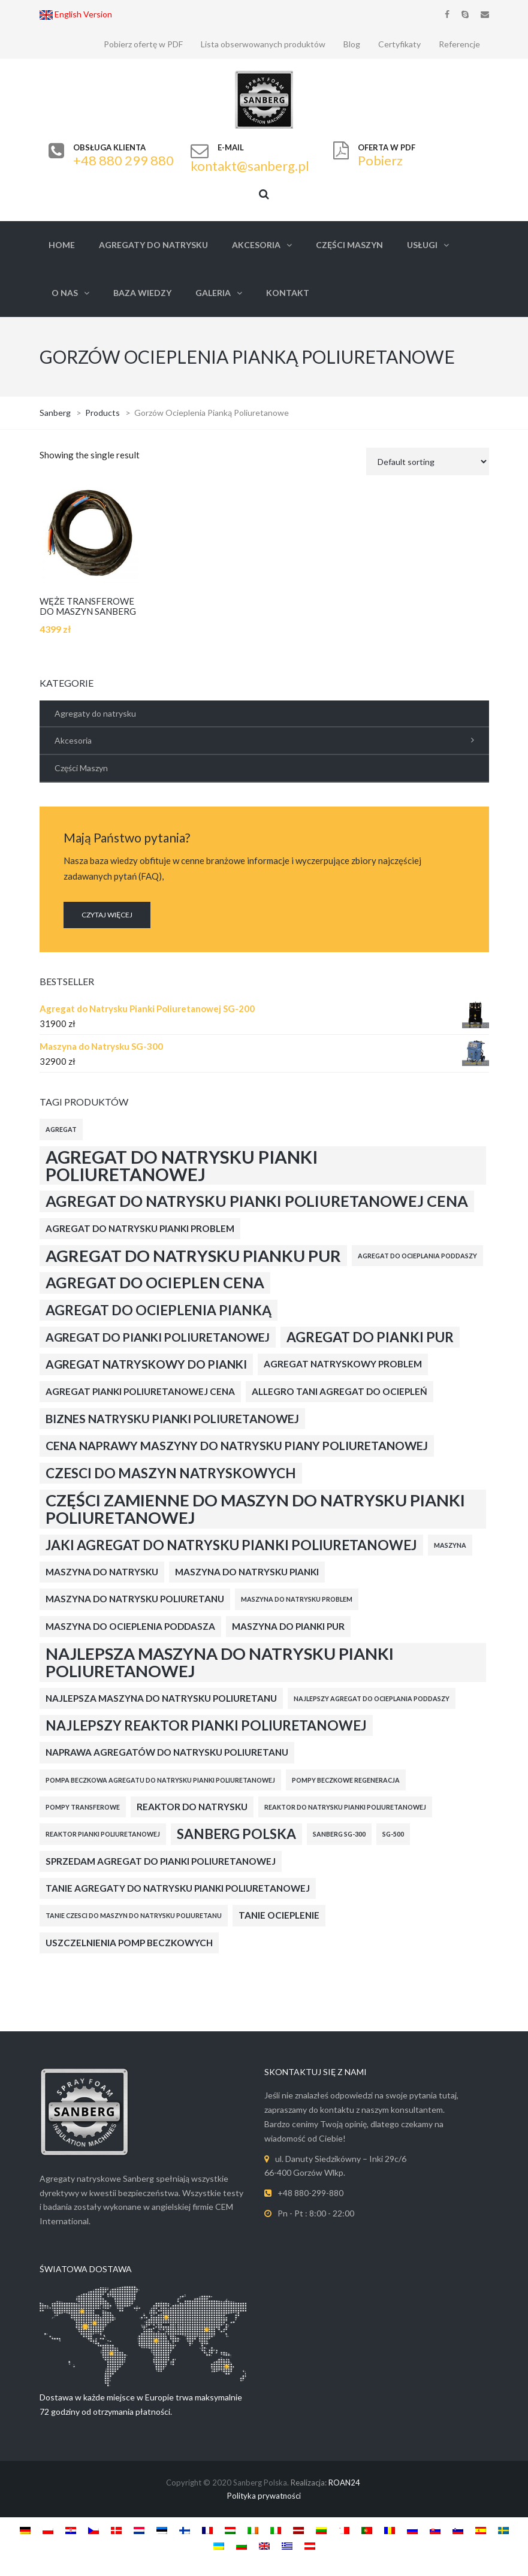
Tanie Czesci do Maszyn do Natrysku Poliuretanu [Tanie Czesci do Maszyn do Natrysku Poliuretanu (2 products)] (134, 1915)
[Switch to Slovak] (435, 2530)
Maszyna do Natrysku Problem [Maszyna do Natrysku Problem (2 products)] (296, 1599)
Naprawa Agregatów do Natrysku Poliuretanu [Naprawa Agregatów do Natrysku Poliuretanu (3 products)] (167, 1752)
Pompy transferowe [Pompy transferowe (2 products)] (83, 1807)
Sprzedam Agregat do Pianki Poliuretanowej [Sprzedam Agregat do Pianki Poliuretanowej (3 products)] (161, 1861)
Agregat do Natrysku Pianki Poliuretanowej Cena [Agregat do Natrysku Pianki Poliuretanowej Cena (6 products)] (257, 1201)
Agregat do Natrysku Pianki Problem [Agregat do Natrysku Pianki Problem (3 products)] (140, 1228)
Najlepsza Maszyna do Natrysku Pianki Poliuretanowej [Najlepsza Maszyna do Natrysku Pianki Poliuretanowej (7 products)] (220, 1662)
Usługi (422, 245)
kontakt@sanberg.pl (250, 166)
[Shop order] (427, 461)
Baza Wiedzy (142, 293)
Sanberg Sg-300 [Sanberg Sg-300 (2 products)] (339, 1834)
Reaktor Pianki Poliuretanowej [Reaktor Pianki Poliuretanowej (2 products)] (103, 1834)
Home (62, 245)
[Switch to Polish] (48, 2530)
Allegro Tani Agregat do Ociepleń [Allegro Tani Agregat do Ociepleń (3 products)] (339, 1391)
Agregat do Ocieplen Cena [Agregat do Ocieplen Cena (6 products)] (155, 1282)
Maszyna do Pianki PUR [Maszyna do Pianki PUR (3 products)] (288, 1626)
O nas (65, 293)
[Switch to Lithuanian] (321, 2530)
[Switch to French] (207, 2530)
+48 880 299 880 (123, 160)
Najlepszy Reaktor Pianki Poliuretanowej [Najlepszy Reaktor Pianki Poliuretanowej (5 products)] (206, 1725)
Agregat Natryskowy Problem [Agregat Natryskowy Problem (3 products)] (343, 1363)
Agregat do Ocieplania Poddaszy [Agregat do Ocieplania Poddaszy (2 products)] (417, 1256)
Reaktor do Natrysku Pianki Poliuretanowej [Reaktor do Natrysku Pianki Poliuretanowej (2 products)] (345, 1807)
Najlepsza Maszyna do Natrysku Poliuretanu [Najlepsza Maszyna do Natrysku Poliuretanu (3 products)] (161, 1698)
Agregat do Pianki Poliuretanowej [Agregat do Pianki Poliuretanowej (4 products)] (158, 1337)
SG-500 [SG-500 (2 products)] (393, 1834)
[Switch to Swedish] (503, 2530)
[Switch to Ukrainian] (218, 2545)
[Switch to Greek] (287, 2545)
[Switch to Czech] (93, 2530)
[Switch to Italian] (275, 2530)
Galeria (213, 293)
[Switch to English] (264, 2545)
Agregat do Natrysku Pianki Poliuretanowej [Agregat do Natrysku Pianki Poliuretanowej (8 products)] (182, 1165)
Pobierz (380, 160)
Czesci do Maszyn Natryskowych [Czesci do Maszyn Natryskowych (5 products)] (171, 1473)
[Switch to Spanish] (480, 2530)
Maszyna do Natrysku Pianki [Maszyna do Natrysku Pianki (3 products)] (247, 1571)
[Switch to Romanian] (389, 2530)
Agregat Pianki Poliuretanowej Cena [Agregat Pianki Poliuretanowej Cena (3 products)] (140, 1391)
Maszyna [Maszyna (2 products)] (450, 1545)
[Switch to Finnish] (184, 2530)
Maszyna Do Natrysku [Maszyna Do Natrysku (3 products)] (102, 1571)
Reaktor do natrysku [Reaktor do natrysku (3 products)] (192, 1806)
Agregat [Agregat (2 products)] (61, 1129)
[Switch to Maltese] (344, 2530)
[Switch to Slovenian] (457, 2530)
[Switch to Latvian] (298, 2530)
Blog (351, 44)
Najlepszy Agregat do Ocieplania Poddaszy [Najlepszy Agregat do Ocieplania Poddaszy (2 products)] (371, 1698)
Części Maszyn (349, 245)
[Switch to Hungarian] (230, 2530)
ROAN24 (344, 2482)
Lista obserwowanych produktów (263, 44)
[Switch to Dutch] (139, 2530)
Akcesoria (256, 245)
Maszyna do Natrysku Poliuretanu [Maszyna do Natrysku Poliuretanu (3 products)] (135, 1598)
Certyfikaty (399, 44)
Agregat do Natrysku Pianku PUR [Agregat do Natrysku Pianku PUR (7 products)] (193, 1256)
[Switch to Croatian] (70, 2530)
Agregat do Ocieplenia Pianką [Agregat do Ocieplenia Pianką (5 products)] (158, 1310)
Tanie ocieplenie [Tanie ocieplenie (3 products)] (279, 1915)
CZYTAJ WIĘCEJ (107, 914)
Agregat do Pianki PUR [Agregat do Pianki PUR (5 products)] (370, 1337)
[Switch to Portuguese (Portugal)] (366, 2530)
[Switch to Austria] (309, 2545)
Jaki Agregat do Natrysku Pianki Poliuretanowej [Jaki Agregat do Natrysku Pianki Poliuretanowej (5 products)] (231, 1545)
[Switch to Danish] (116, 2530)
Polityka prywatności (264, 2495)
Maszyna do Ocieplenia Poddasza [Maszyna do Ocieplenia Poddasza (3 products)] (130, 1626)
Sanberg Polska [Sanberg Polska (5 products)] (236, 1834)
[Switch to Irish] (253, 2530)
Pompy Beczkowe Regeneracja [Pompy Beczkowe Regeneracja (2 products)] (346, 1780)
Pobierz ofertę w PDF (143, 44)
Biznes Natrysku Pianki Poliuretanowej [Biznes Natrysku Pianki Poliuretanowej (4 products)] (172, 1419)
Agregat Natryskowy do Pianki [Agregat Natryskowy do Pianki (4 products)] (146, 1364)
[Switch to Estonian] (161, 2530)
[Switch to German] (25, 2530)
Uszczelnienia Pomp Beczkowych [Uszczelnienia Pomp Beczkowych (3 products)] (129, 1942)
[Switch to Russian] (412, 2530)
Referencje (459, 44)
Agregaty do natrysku (153, 245)
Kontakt (287, 293)
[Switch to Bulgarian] (241, 2545)
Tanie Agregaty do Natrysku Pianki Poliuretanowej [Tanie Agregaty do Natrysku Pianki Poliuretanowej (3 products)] (178, 1888)
